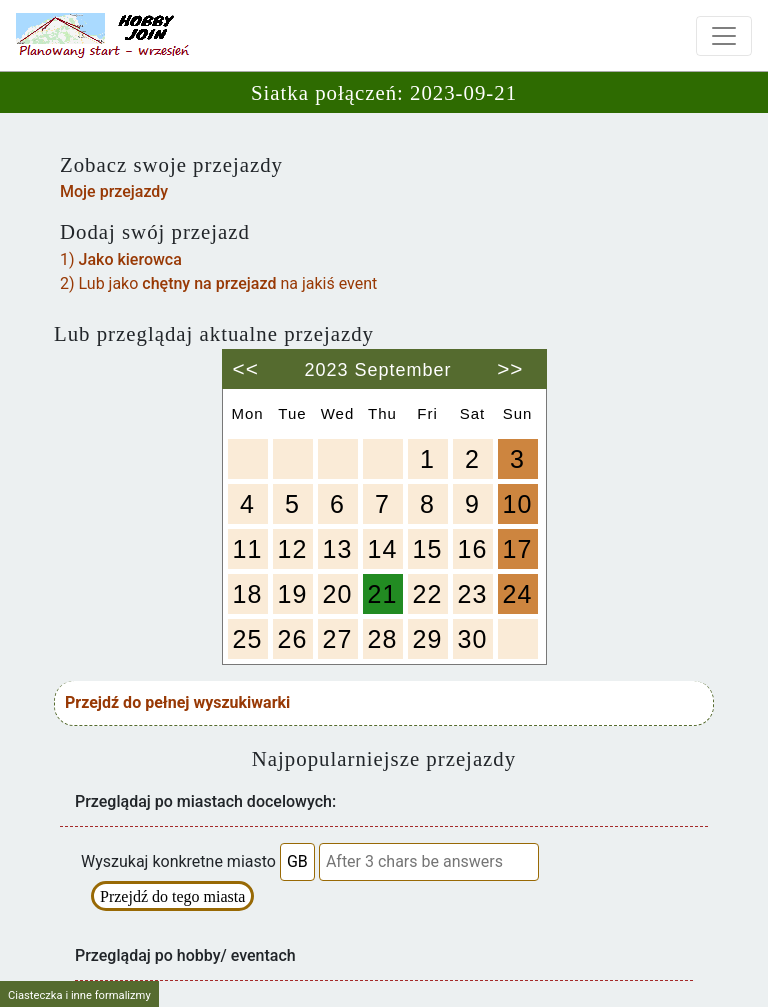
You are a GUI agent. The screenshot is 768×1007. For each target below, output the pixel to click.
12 (293, 549)
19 (293, 594)
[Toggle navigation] (724, 36)
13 (338, 549)
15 (428, 549)
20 (338, 594)
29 (428, 639)
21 (383, 594)
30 (473, 639)
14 (383, 549)
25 (248, 639)
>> (510, 361)
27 (338, 639)
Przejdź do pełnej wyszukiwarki (177, 702)
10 (518, 504)
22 (428, 594)
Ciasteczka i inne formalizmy (79, 995)
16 (473, 549)
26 (293, 639)
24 (518, 594)
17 (518, 549)
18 (248, 594)
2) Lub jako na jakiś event (218, 283)
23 (473, 594)
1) (121, 259)
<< (246, 361)
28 (383, 639)
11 (248, 549)
